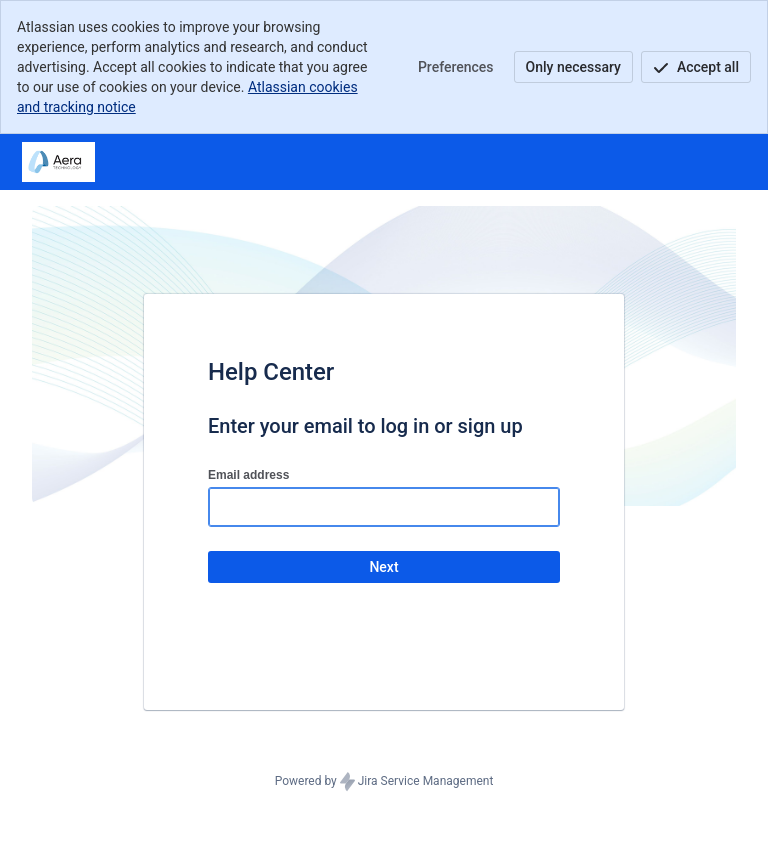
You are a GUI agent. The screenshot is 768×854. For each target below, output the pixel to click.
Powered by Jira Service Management (384, 782)
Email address (248, 475)
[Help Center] (58, 162)
